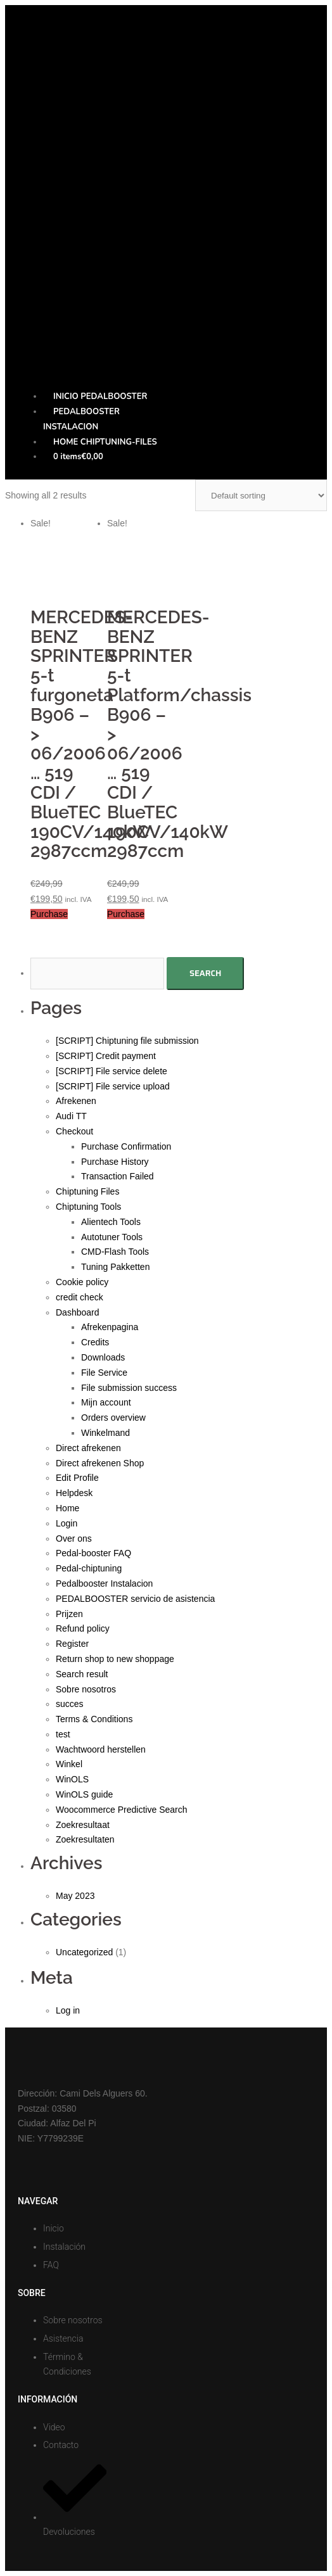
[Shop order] (261, 495)
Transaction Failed (117, 1176)
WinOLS (72, 1779)
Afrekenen (76, 1101)
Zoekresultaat (83, 1825)
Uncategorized (84, 1952)
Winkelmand (105, 1433)
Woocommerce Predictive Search (121, 1810)
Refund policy (83, 1628)
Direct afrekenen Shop (100, 1463)
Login (66, 1523)
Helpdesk (74, 1493)
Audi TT (71, 1116)
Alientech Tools (111, 1222)
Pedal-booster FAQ (93, 1553)
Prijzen (69, 1614)
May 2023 (75, 1896)
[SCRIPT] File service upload (113, 1086)
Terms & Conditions (94, 1719)
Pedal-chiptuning (89, 1568)
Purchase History (115, 1162)
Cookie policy (82, 1282)
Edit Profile (77, 1478)
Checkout (74, 1131)
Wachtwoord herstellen (101, 1749)
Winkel (69, 1764)
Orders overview (113, 1417)
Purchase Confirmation (126, 1146)
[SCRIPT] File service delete (111, 1071)
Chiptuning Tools (88, 1207)
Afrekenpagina (109, 1327)
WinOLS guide (84, 1794)
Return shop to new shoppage (115, 1659)
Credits (95, 1342)
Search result (82, 1674)
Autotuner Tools (112, 1237)
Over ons (74, 1538)
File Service (104, 1372)
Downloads (103, 1357)
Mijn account (106, 1402)
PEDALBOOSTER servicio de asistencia (135, 1599)
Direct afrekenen (88, 1448)
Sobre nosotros (86, 1689)
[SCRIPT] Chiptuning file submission (127, 1041)
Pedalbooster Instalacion (104, 1583)
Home (67, 1508)
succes (70, 1704)
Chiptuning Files (87, 1191)
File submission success (129, 1388)
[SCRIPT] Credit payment (106, 1056)
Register (72, 1644)
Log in (68, 2010)
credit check (79, 1297)
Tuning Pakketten (115, 1267)
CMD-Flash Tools (115, 1252)
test (63, 1734)
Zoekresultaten (85, 1839)
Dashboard (77, 1312)
